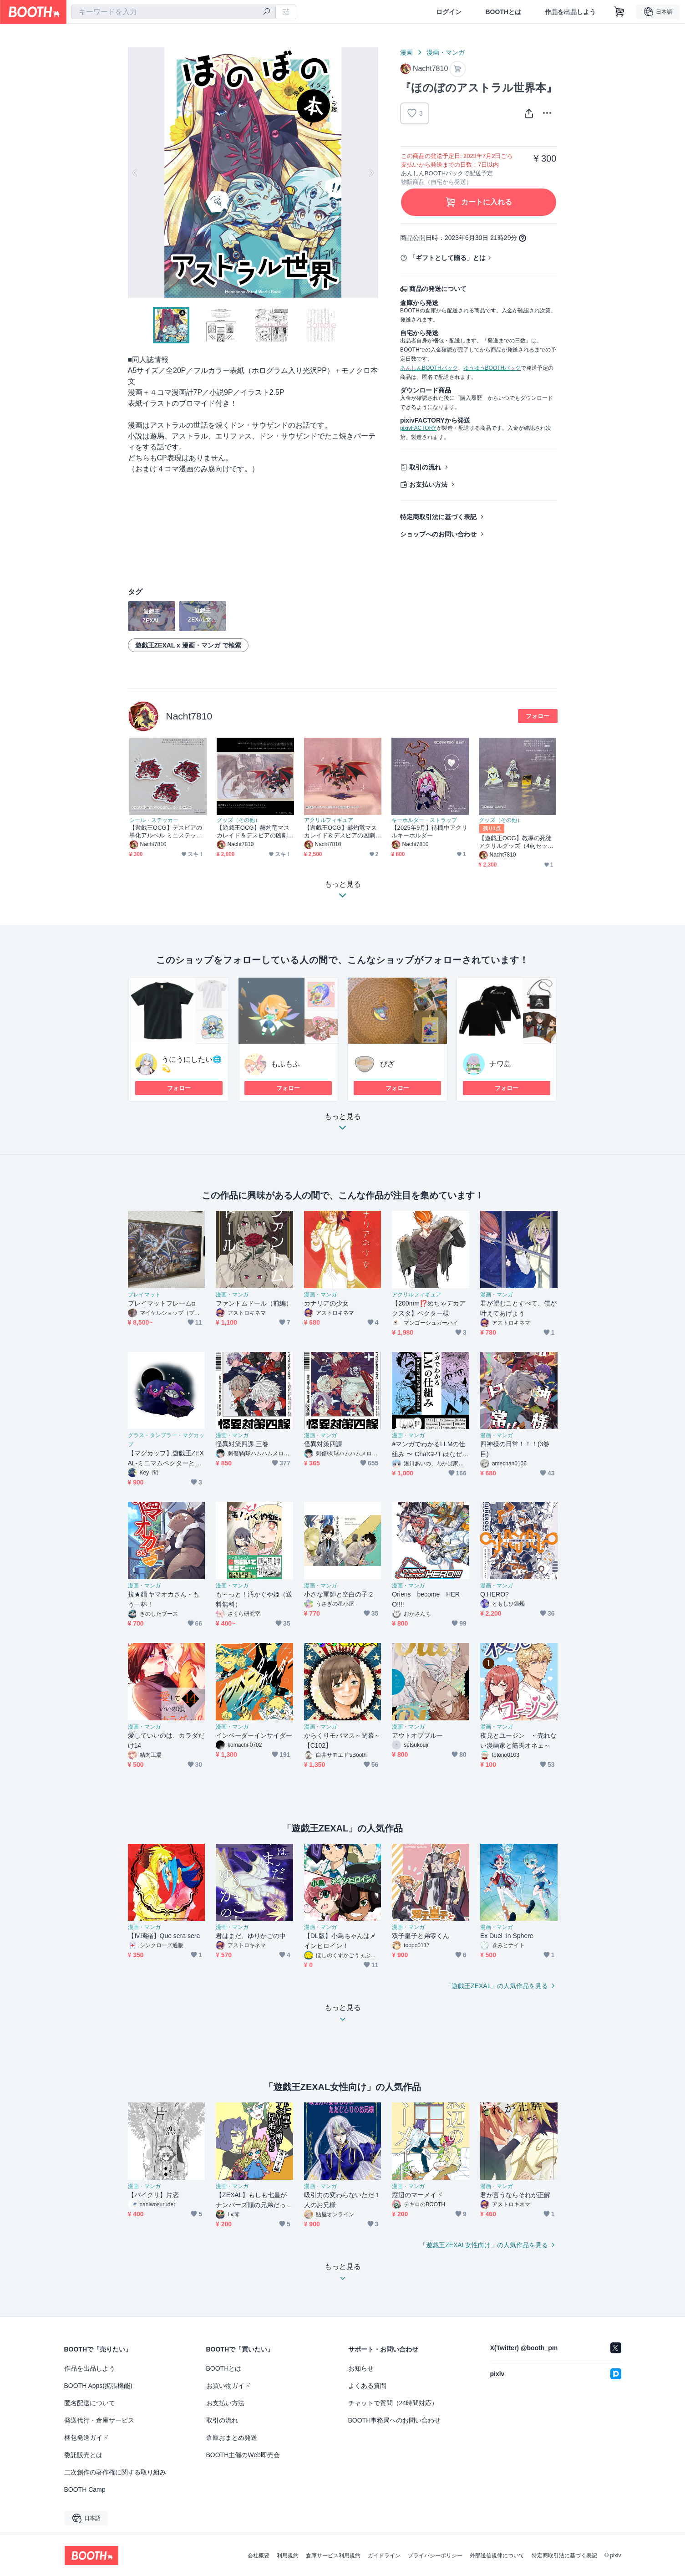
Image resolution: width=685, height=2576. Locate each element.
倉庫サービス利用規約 (333, 2555)
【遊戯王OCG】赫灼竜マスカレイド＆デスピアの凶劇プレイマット (253, 831)
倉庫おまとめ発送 (231, 2437)
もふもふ (285, 1064)
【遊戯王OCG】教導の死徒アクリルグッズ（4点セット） (515, 842)
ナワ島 (500, 1064)
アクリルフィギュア (328, 820)
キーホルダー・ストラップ (424, 820)
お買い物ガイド (228, 2385)
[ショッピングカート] (619, 12)
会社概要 (258, 2555)
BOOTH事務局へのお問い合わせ (394, 2420)
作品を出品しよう (570, 12)
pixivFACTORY (418, 428)
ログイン (449, 12)
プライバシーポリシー (435, 2555)
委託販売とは (83, 2455)
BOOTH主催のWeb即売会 (243, 2455)
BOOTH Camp (85, 2489)
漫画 (406, 52)
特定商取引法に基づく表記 (438, 516)
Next (371, 172)
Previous (135, 172)
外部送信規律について (497, 2555)
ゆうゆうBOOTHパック (492, 368)
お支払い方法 (428, 484)
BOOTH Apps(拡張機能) (98, 2385)
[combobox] (173, 12)
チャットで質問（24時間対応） (393, 2403)
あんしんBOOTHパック (429, 368)
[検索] (266, 12)
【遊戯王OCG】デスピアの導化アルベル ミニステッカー (166, 831)
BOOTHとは (503, 12)
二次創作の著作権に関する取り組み (115, 2472)
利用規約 (288, 2555)
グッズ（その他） (238, 820)
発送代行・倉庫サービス (99, 2420)
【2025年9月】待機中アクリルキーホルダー (429, 831)
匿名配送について (89, 2403)
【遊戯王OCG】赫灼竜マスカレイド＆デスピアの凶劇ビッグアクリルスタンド (340, 831)
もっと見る (342, 1124)
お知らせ (361, 2368)
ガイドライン (384, 2555)
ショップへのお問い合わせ (438, 534)
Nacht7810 (189, 716)
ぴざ (387, 1064)
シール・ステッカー (153, 820)
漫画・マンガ (445, 52)
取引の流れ (425, 467)
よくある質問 (367, 2385)
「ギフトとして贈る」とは (447, 257)
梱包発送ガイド (86, 2437)
